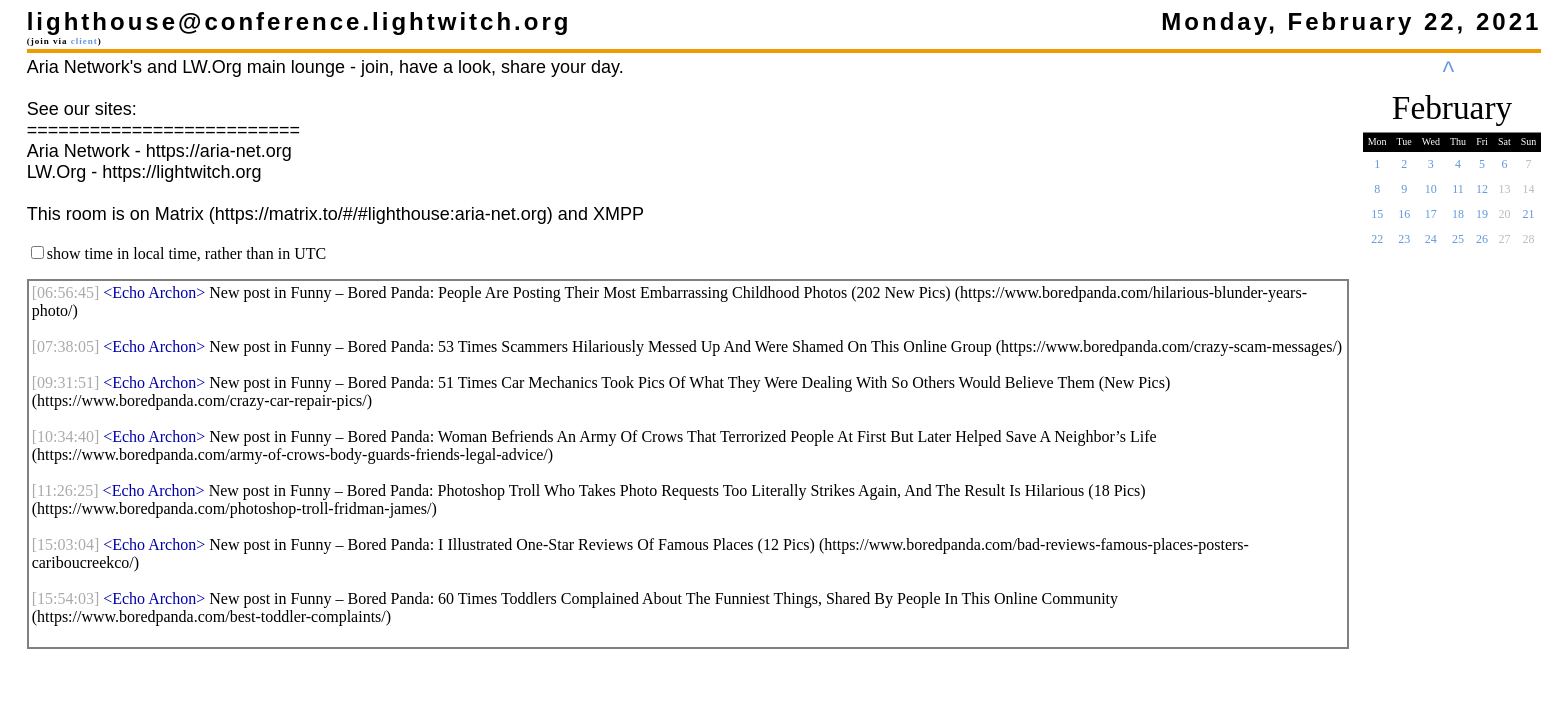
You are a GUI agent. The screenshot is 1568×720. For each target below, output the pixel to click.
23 (1404, 245)
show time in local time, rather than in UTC (187, 253)
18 (1458, 220)
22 (1377, 245)
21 (1529, 220)
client (84, 41)
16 (1404, 220)
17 (1431, 220)
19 (1482, 220)
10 (1431, 195)
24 (1431, 245)
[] (66, 292)
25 (1458, 245)
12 (1482, 195)
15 (1377, 220)
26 (1482, 245)
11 (1458, 195)
